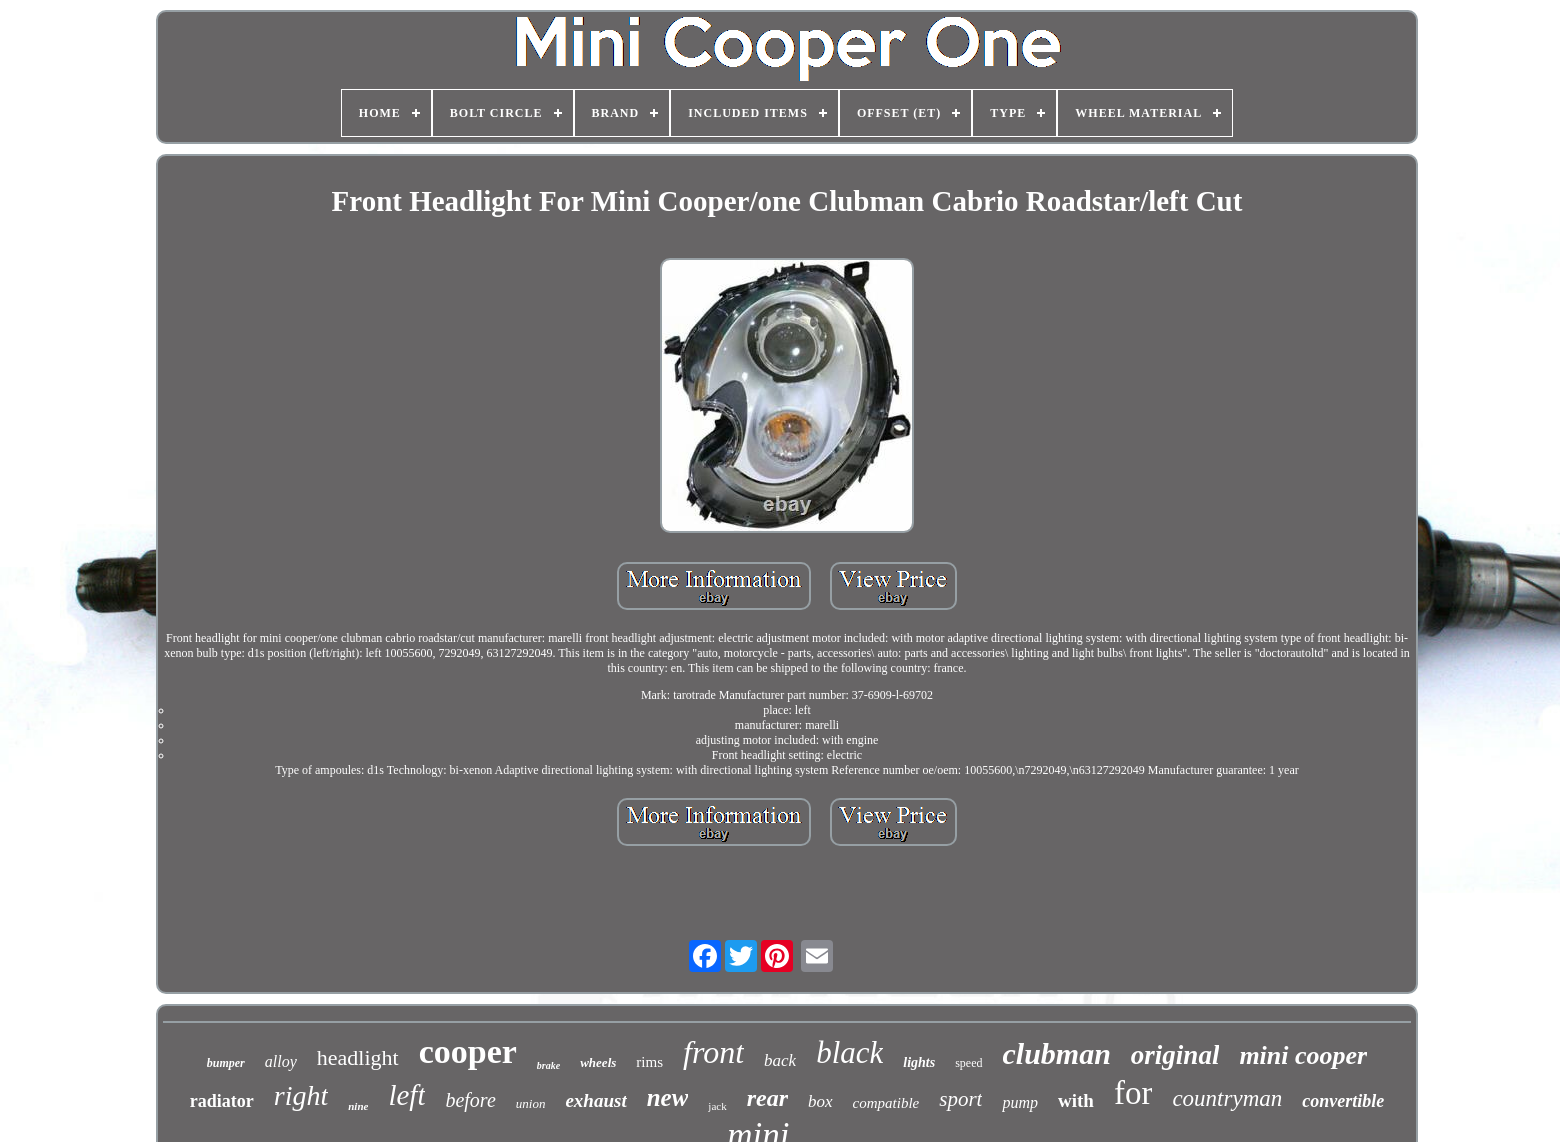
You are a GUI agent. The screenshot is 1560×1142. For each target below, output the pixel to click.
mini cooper (1303, 1055)
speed (968, 1063)
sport (960, 1099)
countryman (1227, 1098)
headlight (358, 1057)
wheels (598, 1062)
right (301, 1095)
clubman (1057, 1053)
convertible (1343, 1101)
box (820, 1101)
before (470, 1100)
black (849, 1052)
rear (767, 1098)
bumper (226, 1063)
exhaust (595, 1100)
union (531, 1103)
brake (548, 1065)
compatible (886, 1103)
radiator (222, 1101)
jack (717, 1106)
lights (919, 1062)
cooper (468, 1051)
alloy (281, 1061)
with (1076, 1100)
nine (358, 1106)
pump (1020, 1102)
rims (649, 1062)
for (1133, 1093)
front (713, 1052)
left (406, 1095)
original (1175, 1055)
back (780, 1060)
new (668, 1097)
